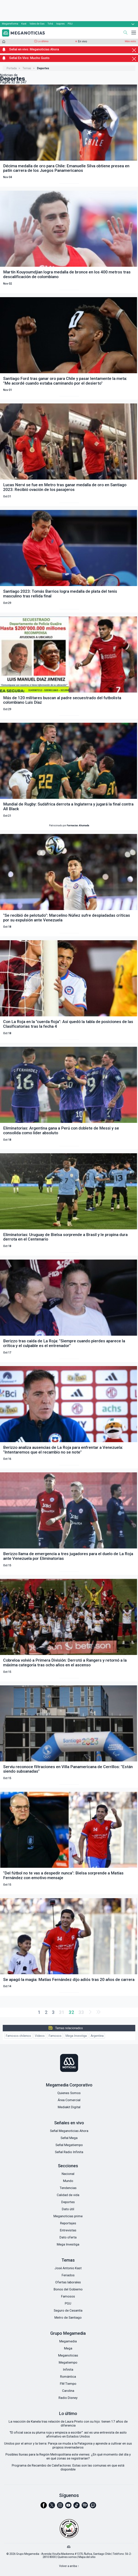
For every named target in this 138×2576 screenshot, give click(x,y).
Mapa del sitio (87, 2557)
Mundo (68, 2181)
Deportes (68, 2202)
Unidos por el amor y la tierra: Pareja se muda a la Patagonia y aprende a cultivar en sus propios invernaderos (68, 2445)
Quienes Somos (69, 2093)
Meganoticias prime (68, 2216)
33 (81, 2012)
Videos (40, 2036)
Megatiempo (68, 2362)
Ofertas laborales (68, 2282)
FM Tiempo (68, 2384)
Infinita (68, 2369)
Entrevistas (68, 2230)
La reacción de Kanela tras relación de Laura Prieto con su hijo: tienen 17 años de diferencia (68, 2423)
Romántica (68, 2376)
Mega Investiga (76, 2036)
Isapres (60, 23)
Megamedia (68, 2341)
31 (61, 2012)
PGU (70, 23)
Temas (27, 68)
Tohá (50, 23)
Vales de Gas (37, 23)
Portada (12, 68)
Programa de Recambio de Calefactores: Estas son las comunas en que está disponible (68, 2467)
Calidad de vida (68, 2195)
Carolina (68, 2391)
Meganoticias (68, 2355)
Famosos (55, 2036)
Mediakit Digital (69, 2107)
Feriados (68, 2275)
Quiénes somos (67, 2557)
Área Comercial (69, 2100)
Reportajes (68, 2223)
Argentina (97, 2036)
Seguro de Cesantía (68, 2310)
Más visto (130, 41)
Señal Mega (69, 2138)
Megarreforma (10, 23)
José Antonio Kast (68, 2268)
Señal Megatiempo (69, 2145)
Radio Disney (68, 2398)
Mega (68, 2348)
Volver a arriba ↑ (69, 2566)
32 (71, 2012)
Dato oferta (68, 2237)
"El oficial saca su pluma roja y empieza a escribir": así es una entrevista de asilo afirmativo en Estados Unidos (68, 2434)
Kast (23, 23)
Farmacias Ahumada (78, 825)
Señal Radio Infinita (69, 2152)
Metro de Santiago (68, 2317)
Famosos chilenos (18, 2036)
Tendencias (68, 2188)
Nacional (68, 2174)
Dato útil (68, 2209)
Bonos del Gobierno (68, 2289)
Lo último (43, 41)
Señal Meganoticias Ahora (69, 2131)
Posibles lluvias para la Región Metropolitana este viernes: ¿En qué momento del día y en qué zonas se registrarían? (68, 2456)
